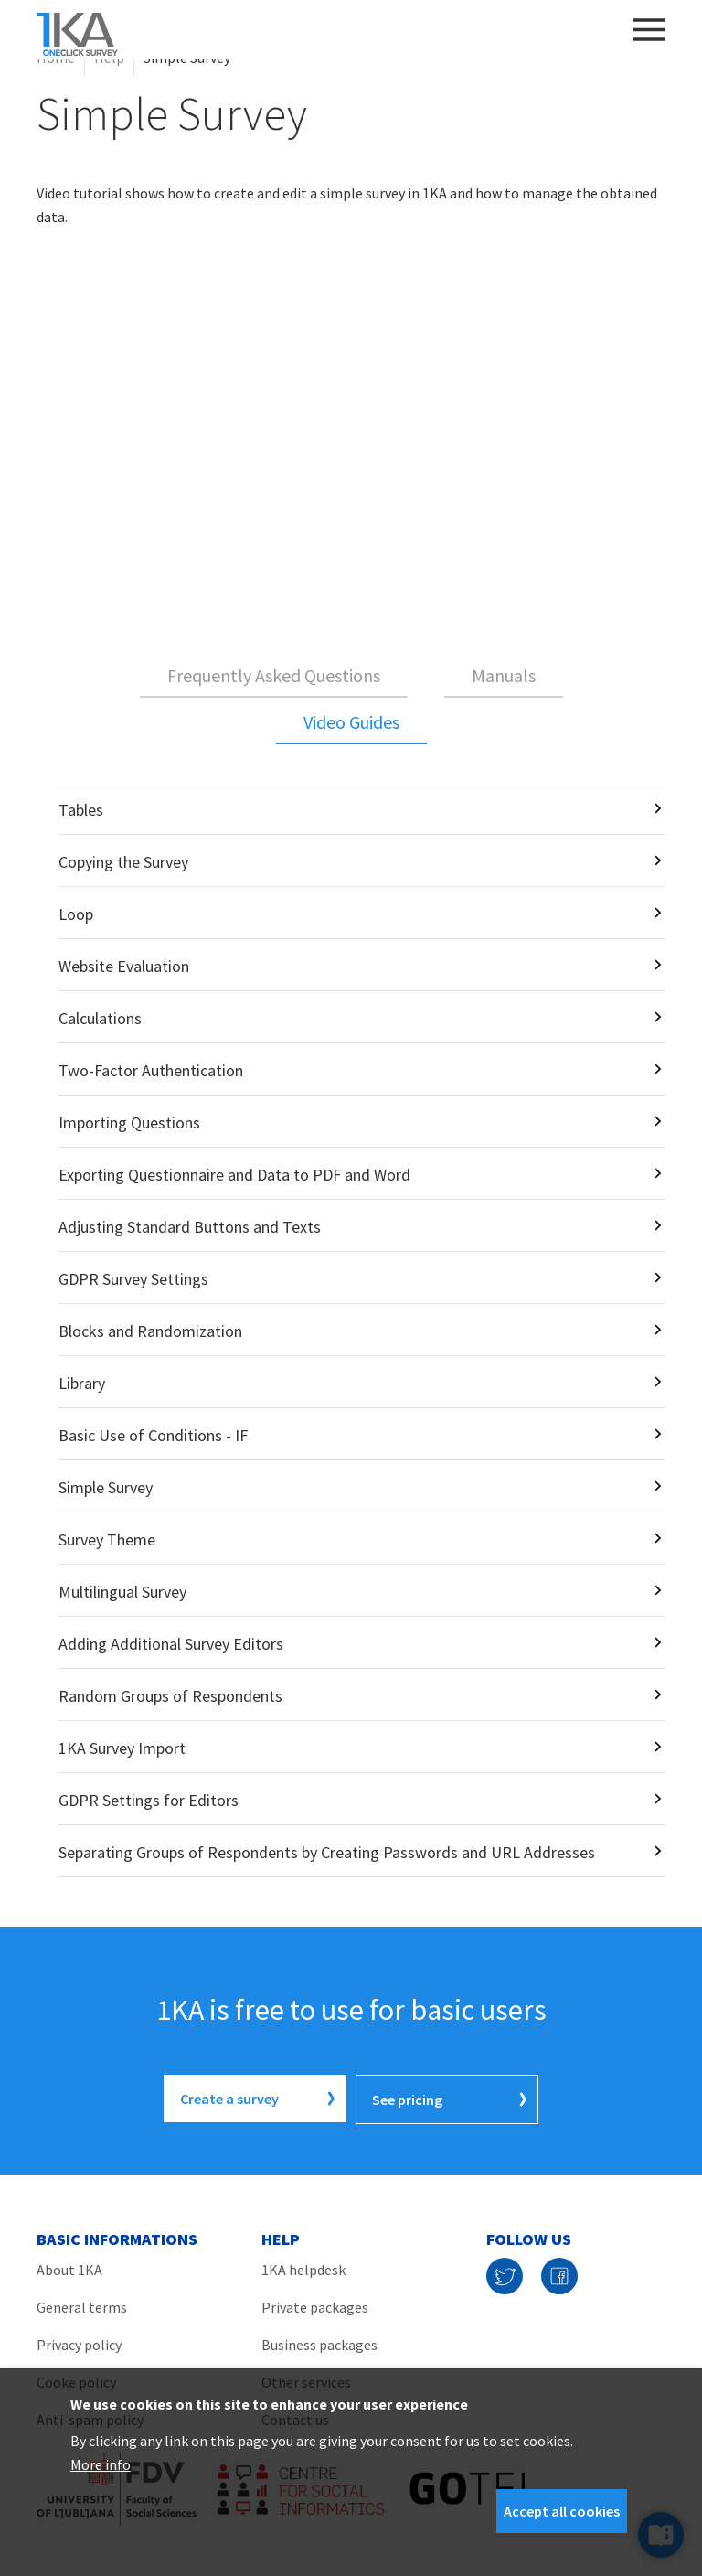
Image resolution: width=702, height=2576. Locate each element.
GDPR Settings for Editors (148, 1800)
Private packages (314, 2305)
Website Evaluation (123, 966)
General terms (82, 2305)
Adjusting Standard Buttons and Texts (189, 1226)
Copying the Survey (123, 861)
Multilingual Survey (122, 1591)
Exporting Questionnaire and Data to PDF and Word (234, 1174)
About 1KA (69, 2268)
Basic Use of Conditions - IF (153, 1435)
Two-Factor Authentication (150, 1070)
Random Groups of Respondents (170, 1695)
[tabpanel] (351, 1331)
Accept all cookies (562, 2511)
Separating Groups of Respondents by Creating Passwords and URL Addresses (326, 1852)
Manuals (504, 675)
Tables (80, 809)
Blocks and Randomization (150, 1330)
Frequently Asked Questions (273, 675)
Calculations (100, 1018)
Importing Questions (129, 1122)
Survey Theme (106, 1539)
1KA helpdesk (303, 2268)
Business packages (319, 2343)
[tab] (274, 677)
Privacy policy (79, 2343)
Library (81, 1383)
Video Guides (351, 722)
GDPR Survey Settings (133, 1278)
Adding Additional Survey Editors (170, 1643)
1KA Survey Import (122, 1747)
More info (100, 2464)
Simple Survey (105, 1487)
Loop (75, 914)
